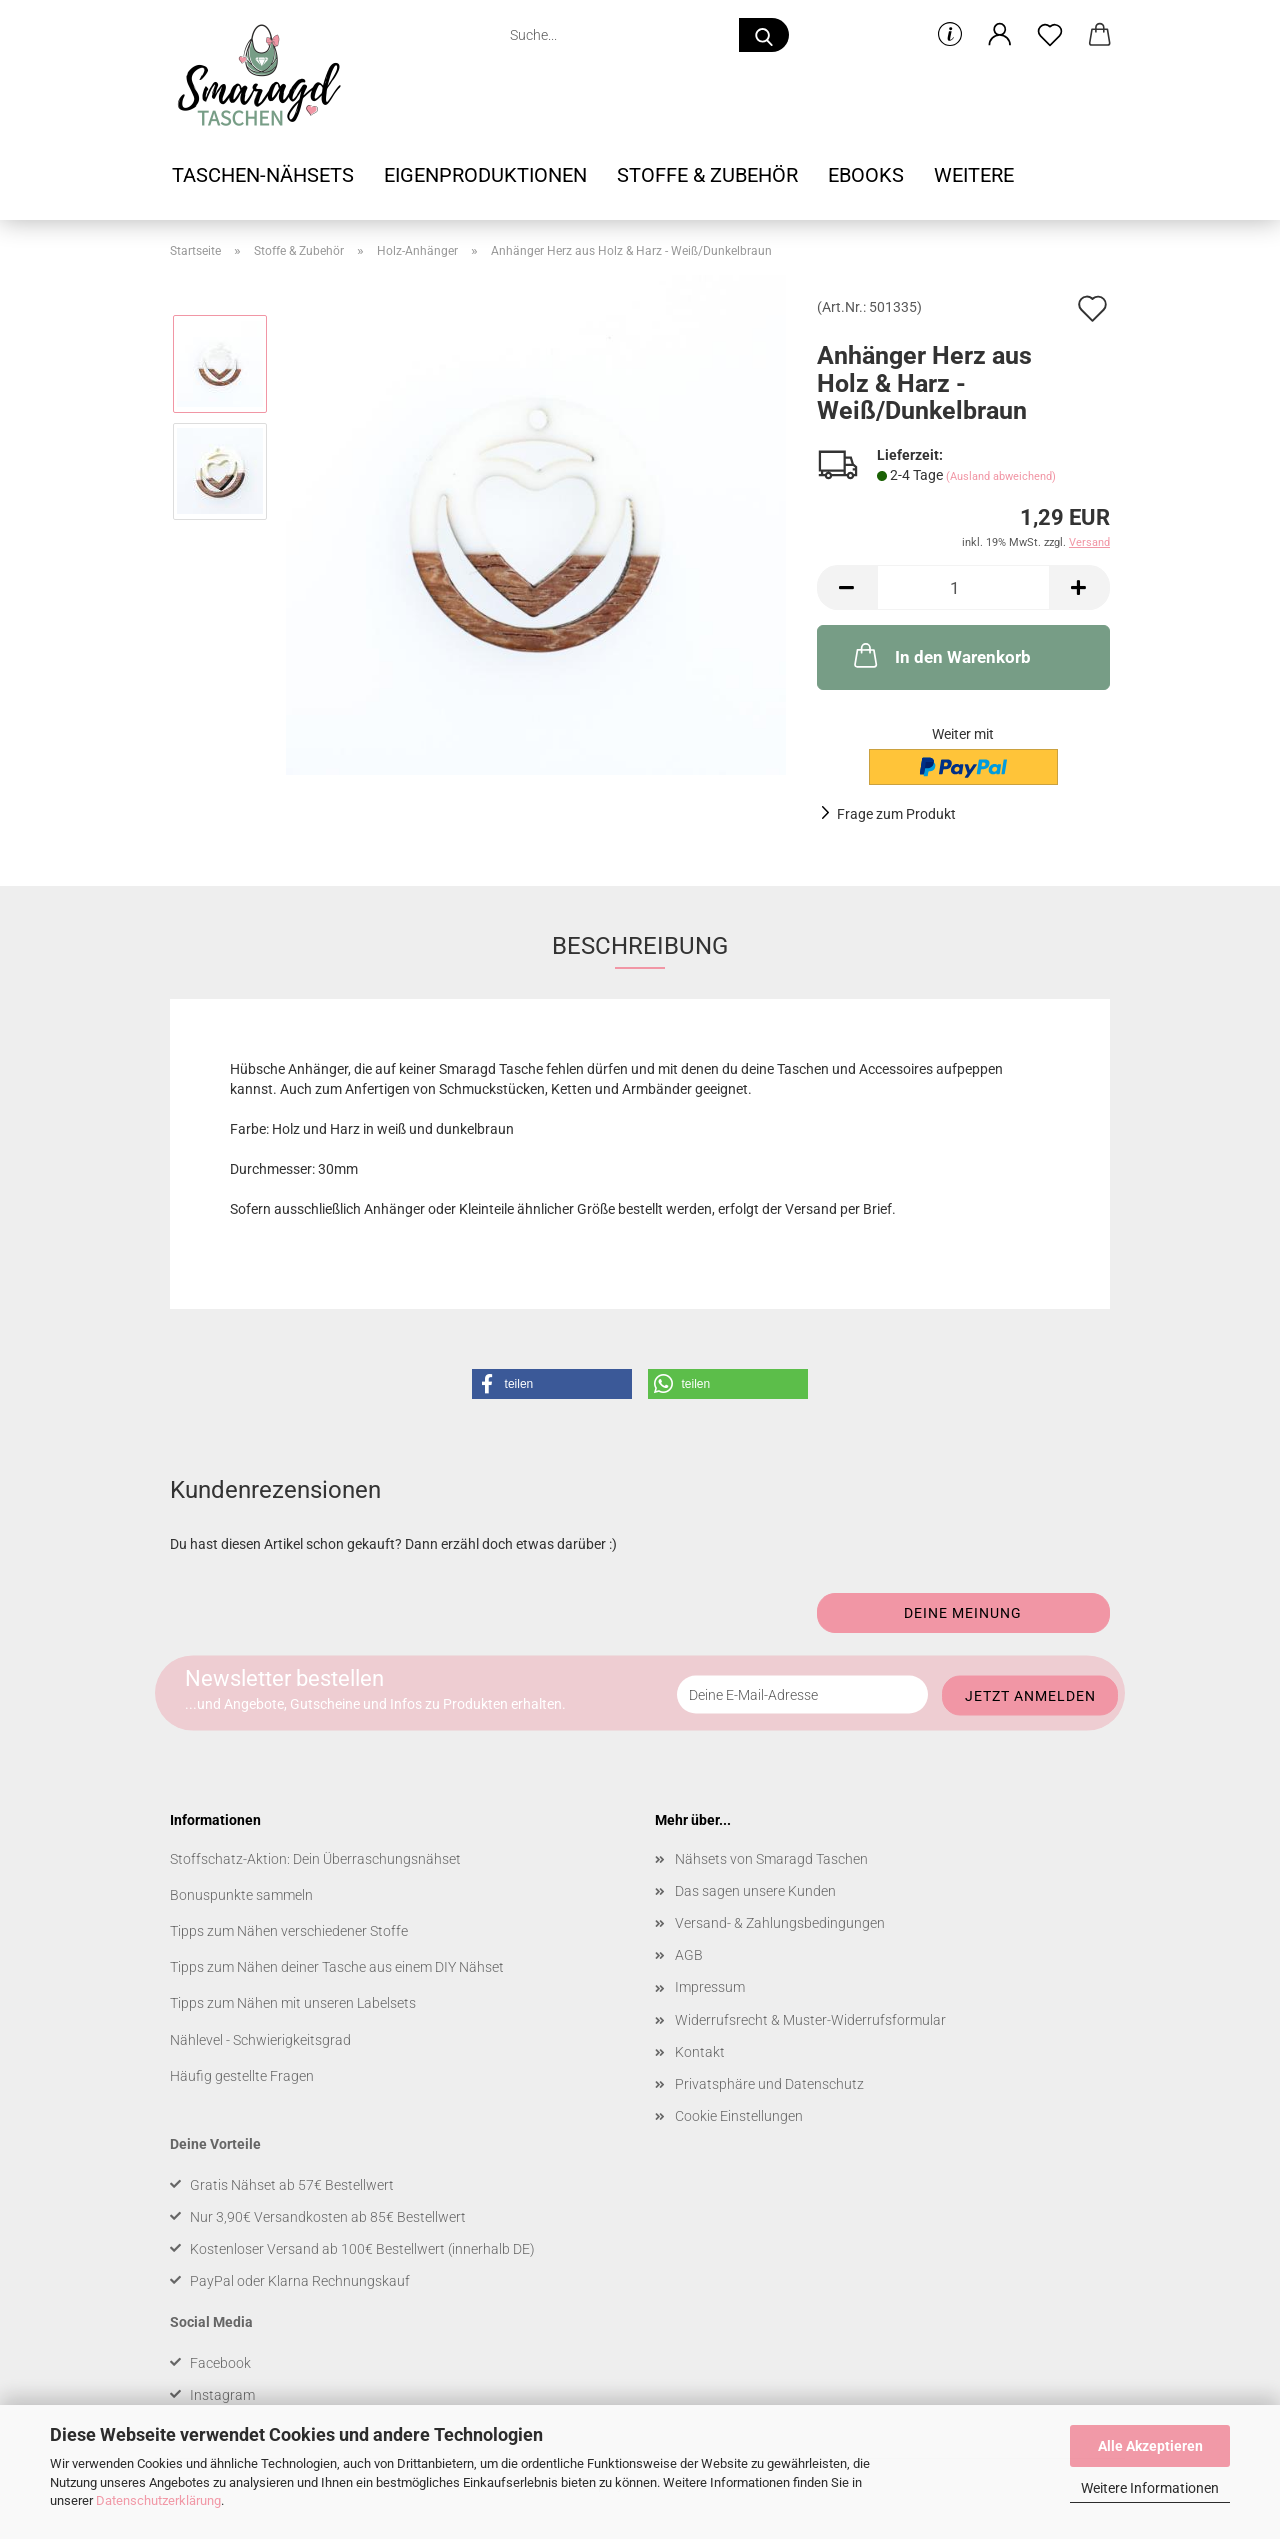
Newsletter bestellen (284, 1677)
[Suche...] (764, 35)
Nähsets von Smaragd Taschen (771, 1859)
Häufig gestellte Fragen (242, 2076)
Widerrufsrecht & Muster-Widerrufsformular (810, 2020)
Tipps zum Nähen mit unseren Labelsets (293, 2003)
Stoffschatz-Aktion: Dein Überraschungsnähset (315, 1859)
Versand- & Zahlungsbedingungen (780, 1923)
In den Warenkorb (940, 655)
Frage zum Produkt (896, 814)
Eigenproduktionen (485, 175)
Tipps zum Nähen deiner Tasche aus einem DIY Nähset (337, 1967)
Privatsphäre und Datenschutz (769, 2084)
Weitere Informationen (1150, 2488)
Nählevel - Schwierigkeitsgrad (260, 2040)
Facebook (220, 2363)
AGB (689, 1955)
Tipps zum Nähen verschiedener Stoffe (289, 1931)
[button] (1000, 35)
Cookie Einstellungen (739, 2116)
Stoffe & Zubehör (707, 175)
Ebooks (866, 175)
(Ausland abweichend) (1001, 476)
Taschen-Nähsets (263, 175)
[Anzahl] (963, 587)
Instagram (222, 2395)
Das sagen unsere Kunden (755, 1891)
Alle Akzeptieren (1150, 2446)
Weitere (974, 175)
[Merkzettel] (1050, 35)
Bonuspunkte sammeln (241, 1895)
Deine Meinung (963, 1613)
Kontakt (700, 2052)
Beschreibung (640, 946)
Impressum (710, 1987)
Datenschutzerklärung (158, 2500)
